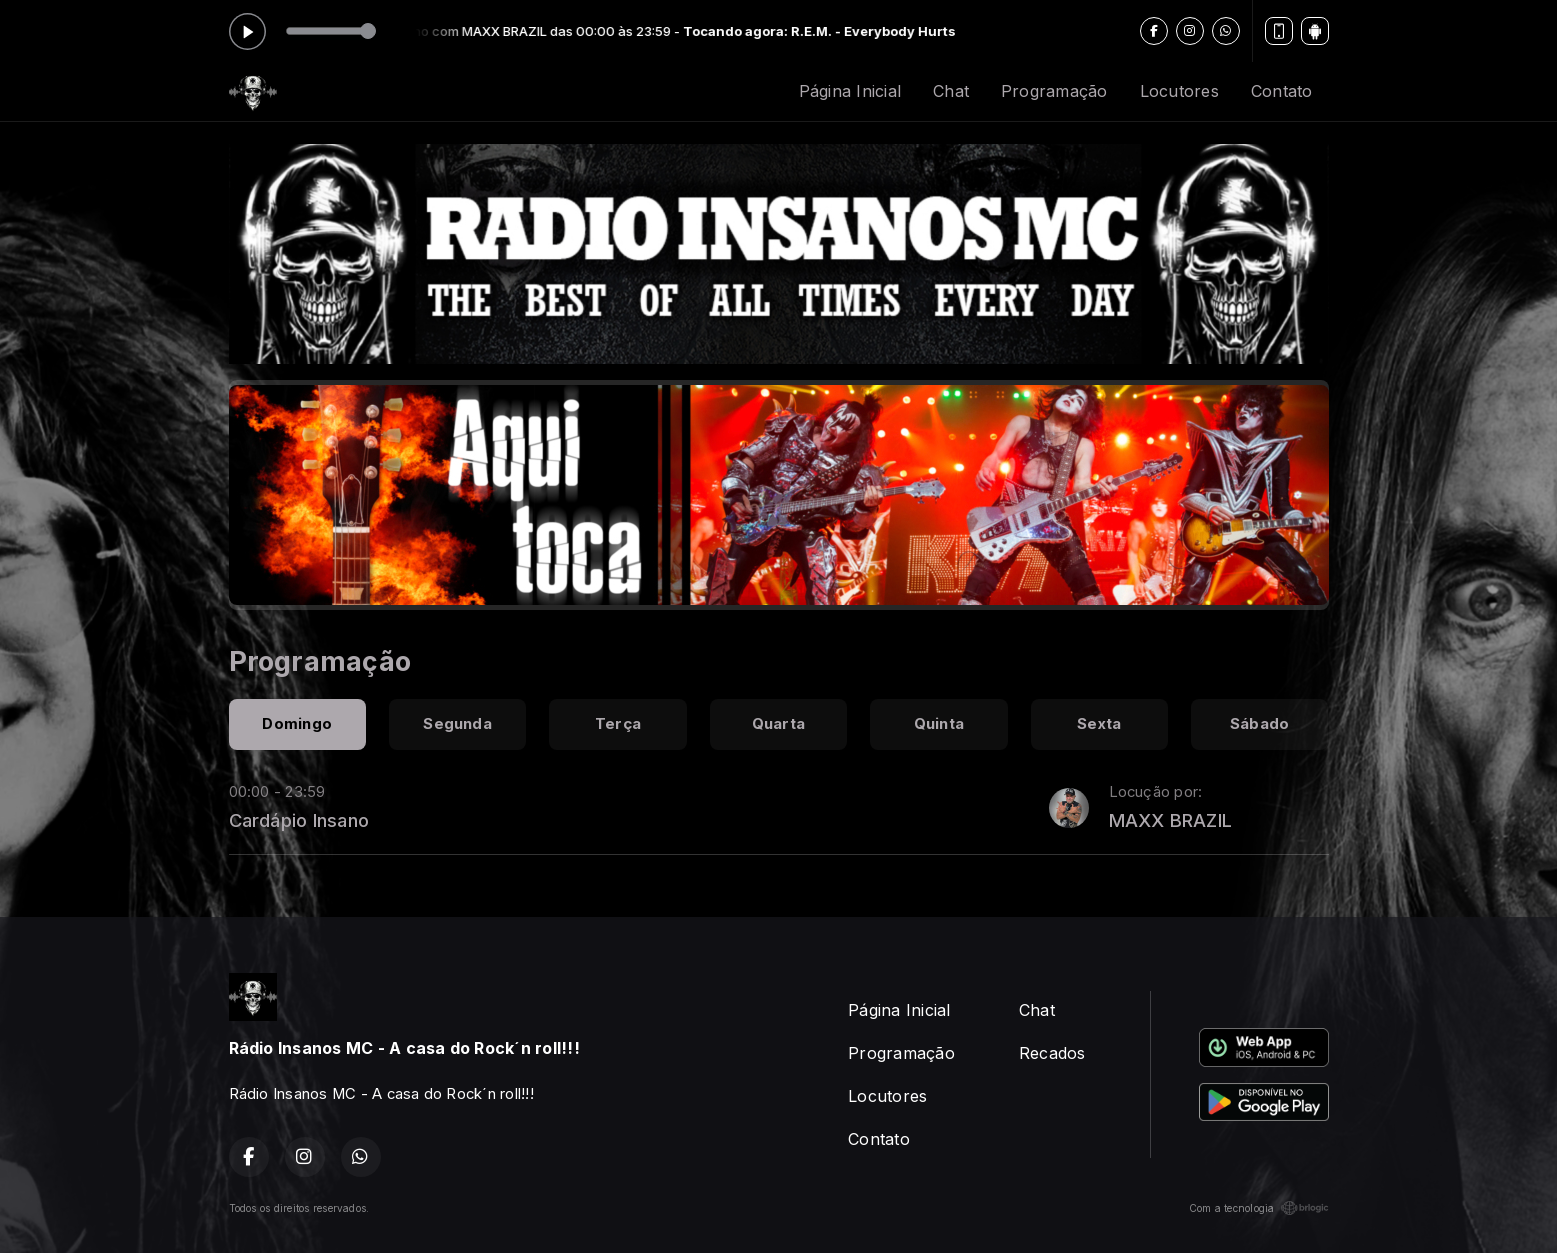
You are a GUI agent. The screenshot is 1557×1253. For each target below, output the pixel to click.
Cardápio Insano (299, 820)
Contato (1282, 91)
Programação (1054, 91)
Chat (951, 91)
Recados (1052, 1053)
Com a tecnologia (1259, 1208)
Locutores (1179, 91)
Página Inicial (850, 91)
